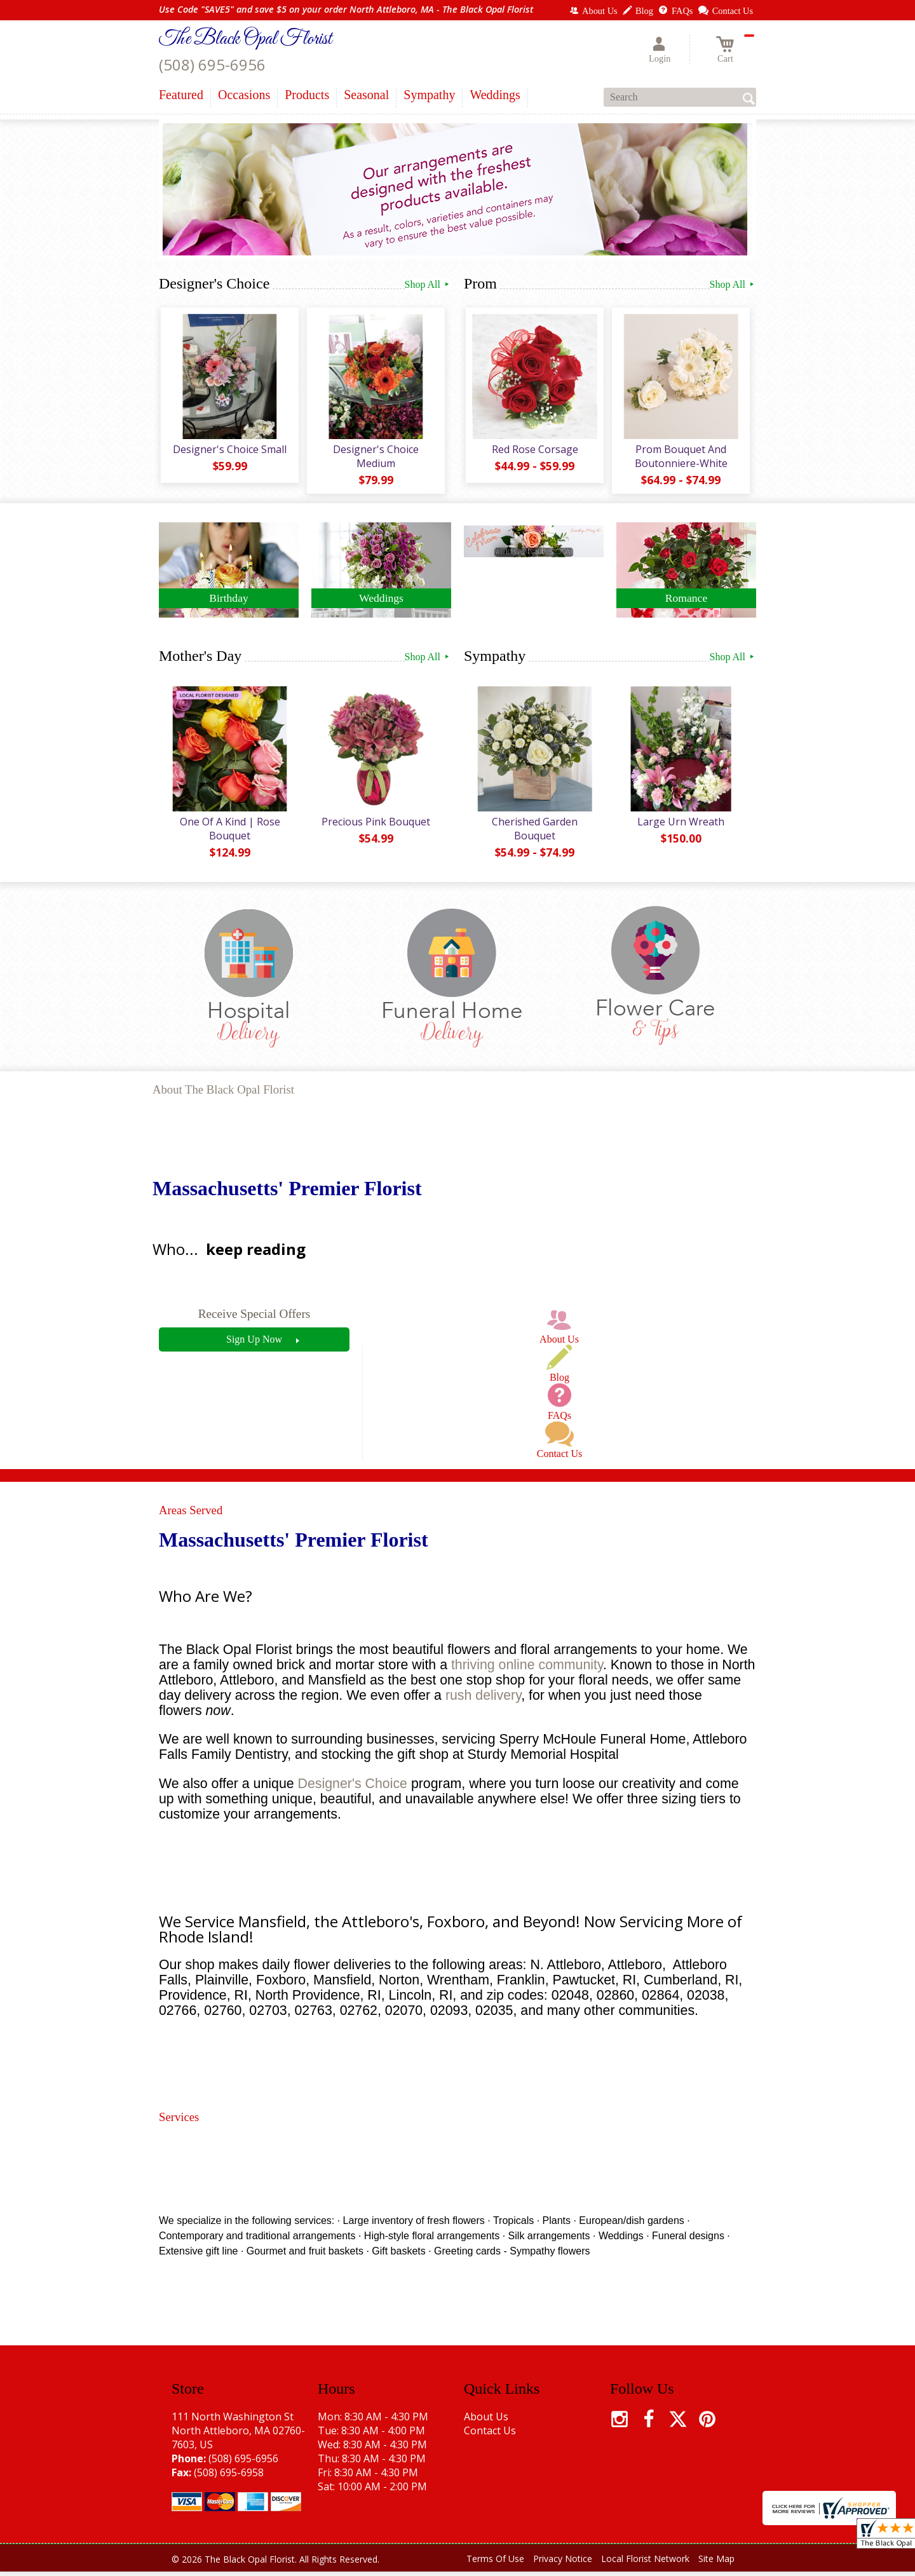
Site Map (716, 2563)
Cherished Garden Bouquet (534, 832)
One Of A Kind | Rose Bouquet (229, 832)
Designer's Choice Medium (375, 458)
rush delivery (483, 1699)
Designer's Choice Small (229, 451)
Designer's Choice (352, 1787)
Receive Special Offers (254, 1317)
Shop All (428, 284)
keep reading (256, 1252)
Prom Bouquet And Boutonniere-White (680, 458)
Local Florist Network (645, 2563)
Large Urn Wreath (680, 825)
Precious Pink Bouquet (375, 825)
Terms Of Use (495, 2563)
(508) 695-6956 (212, 64)
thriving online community (527, 1669)
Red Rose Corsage (534, 451)
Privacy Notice (562, 2563)
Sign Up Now (254, 1343)
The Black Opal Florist (245, 39)
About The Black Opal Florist (223, 1094)
